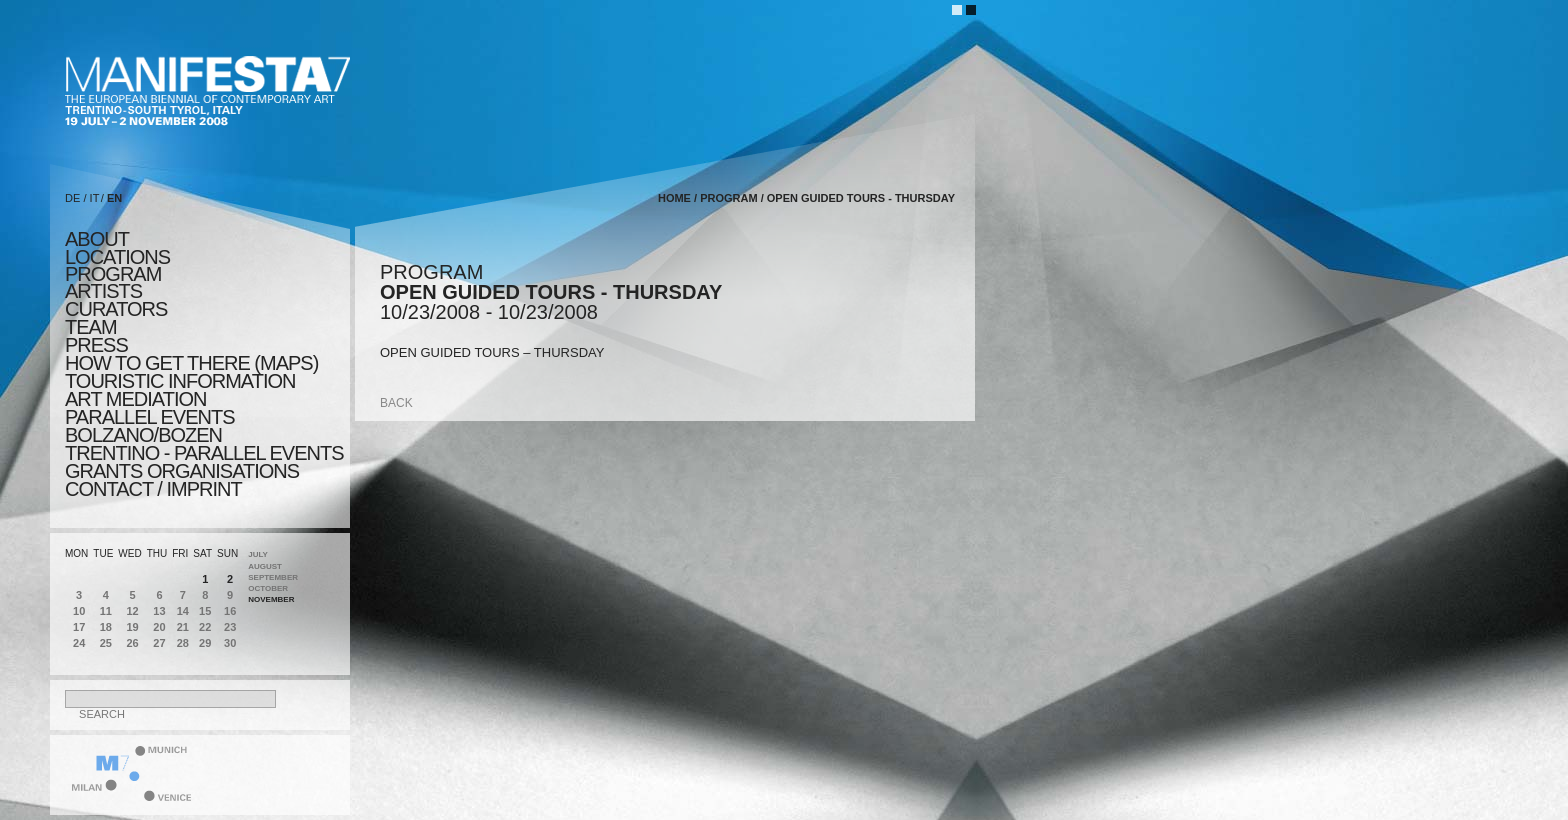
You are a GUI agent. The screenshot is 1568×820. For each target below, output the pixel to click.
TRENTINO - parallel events (204, 453)
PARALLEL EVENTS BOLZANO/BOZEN (150, 426)
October (268, 588)
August (265, 566)
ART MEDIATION (135, 399)
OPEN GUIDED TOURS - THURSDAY (861, 198)
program (113, 274)
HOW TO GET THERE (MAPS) (191, 363)
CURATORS (116, 309)
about (97, 239)
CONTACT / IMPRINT (153, 489)
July (258, 554)
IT (95, 198)
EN (114, 198)
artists (103, 291)
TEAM (91, 327)
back (396, 403)
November (271, 599)
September (273, 577)
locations (117, 257)
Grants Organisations (182, 471)
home (674, 198)
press (96, 345)
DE (72, 198)
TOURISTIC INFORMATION (180, 381)
